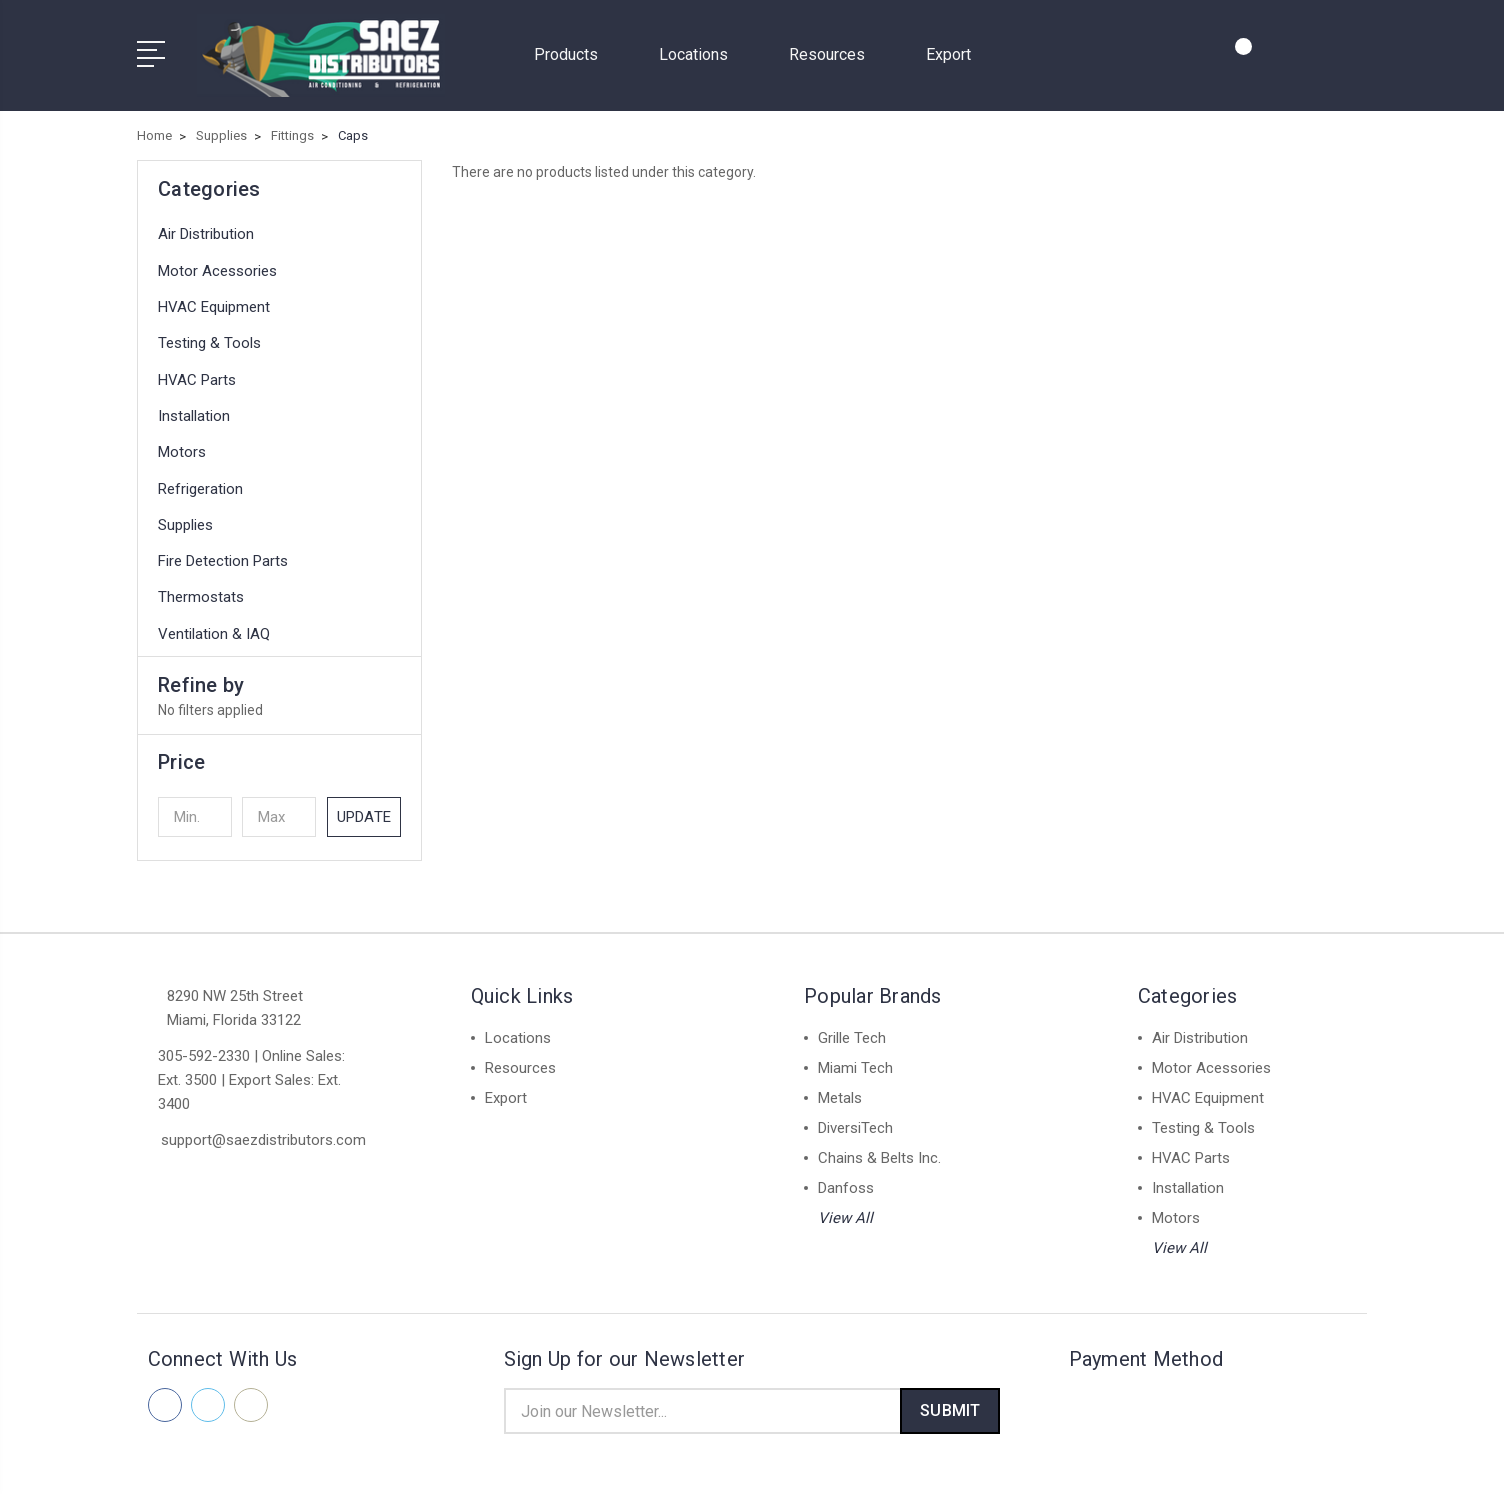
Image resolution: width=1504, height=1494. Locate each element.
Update (364, 809)
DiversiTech (855, 1120)
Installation (194, 408)
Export (948, 50)
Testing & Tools (209, 336)
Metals (840, 1090)
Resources (835, 50)
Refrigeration (200, 481)
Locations (702, 50)
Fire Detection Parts (223, 554)
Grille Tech (852, 1030)
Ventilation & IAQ (214, 626)
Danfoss (846, 1180)
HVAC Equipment (214, 300)
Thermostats (201, 590)
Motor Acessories (217, 263)
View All (845, 1210)
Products (574, 50)
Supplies (185, 517)
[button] (279, 754)
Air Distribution (206, 227)
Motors (182, 445)
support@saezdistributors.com (263, 1132)
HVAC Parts (197, 372)
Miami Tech (855, 1060)
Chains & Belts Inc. (879, 1150)
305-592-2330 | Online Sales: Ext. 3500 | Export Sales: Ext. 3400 (251, 1072)
